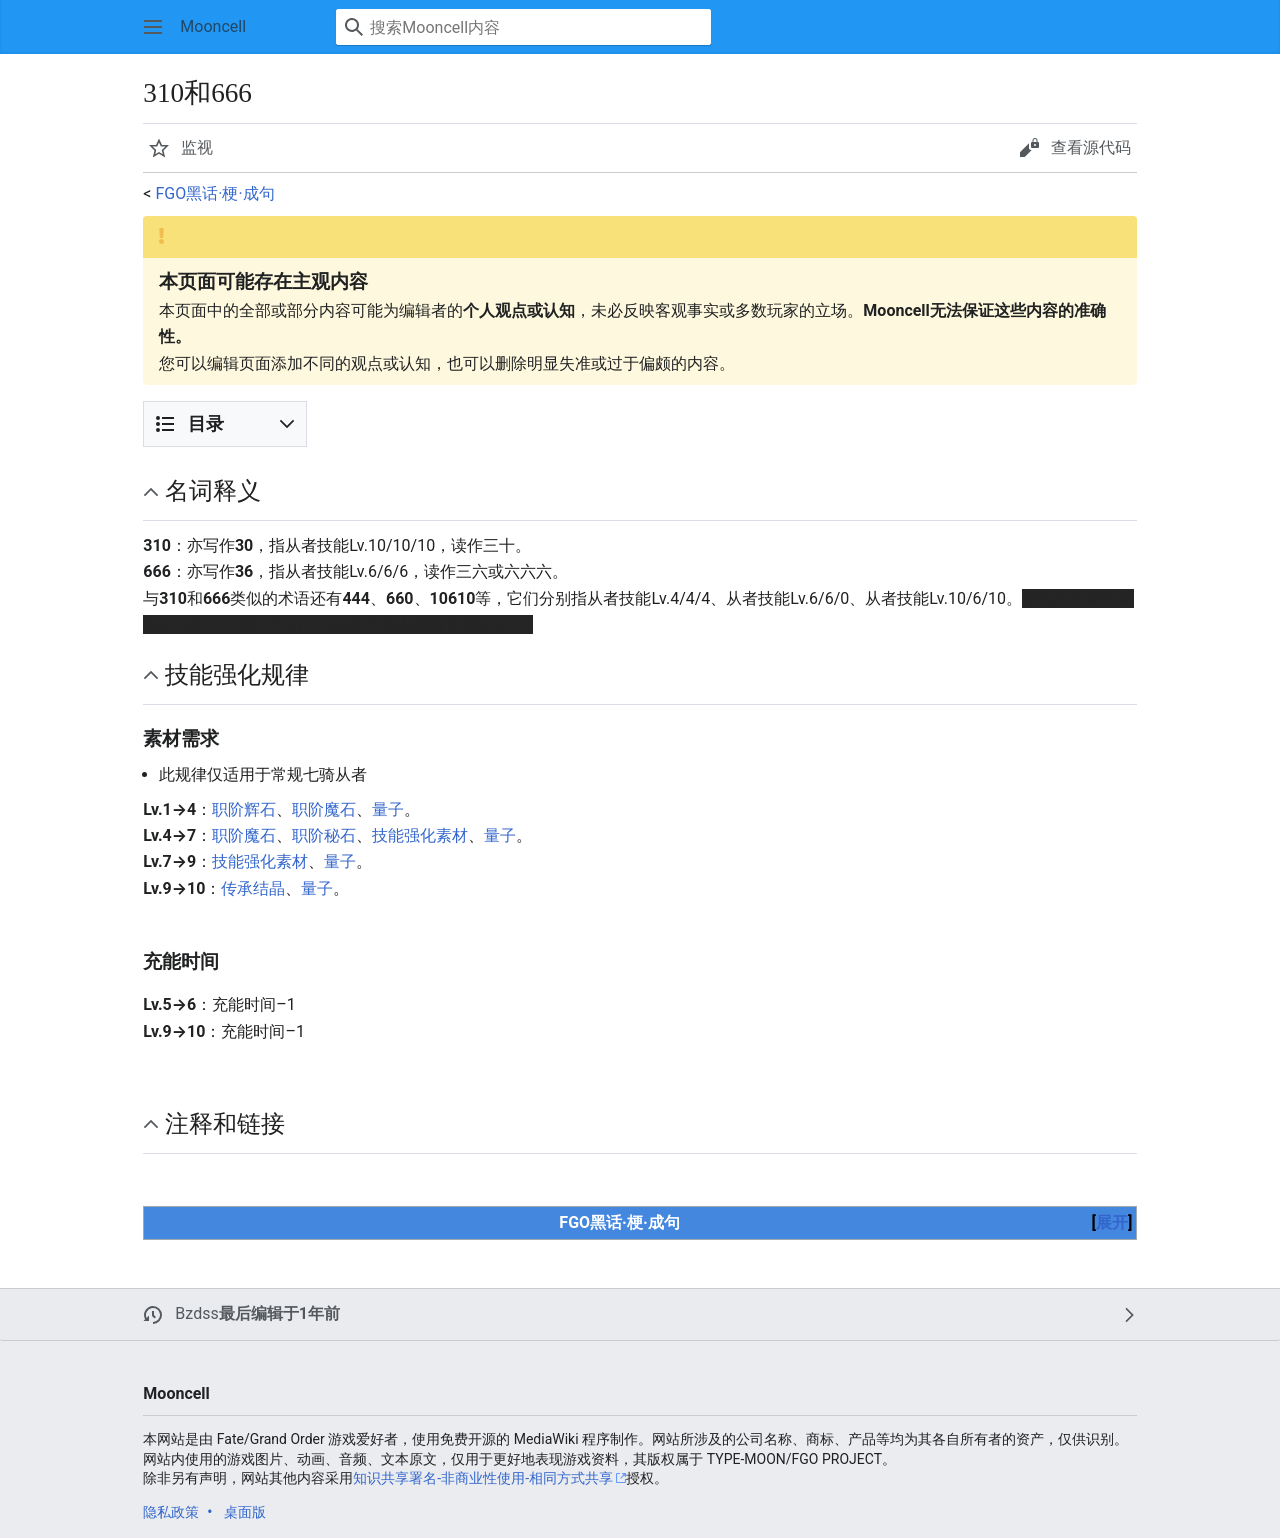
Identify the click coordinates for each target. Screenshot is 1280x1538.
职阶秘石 (324, 835)
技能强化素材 (420, 835)
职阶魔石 (324, 809)
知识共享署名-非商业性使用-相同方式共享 (483, 1478)
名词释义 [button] (213, 491)
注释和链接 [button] (225, 1124)
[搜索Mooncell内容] (523, 27)
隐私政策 (171, 1512)
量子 (388, 809)
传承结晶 (253, 888)
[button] (153, 27)
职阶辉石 (244, 809)
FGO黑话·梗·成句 (214, 193)
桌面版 (245, 1512)
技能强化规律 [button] (237, 675)
